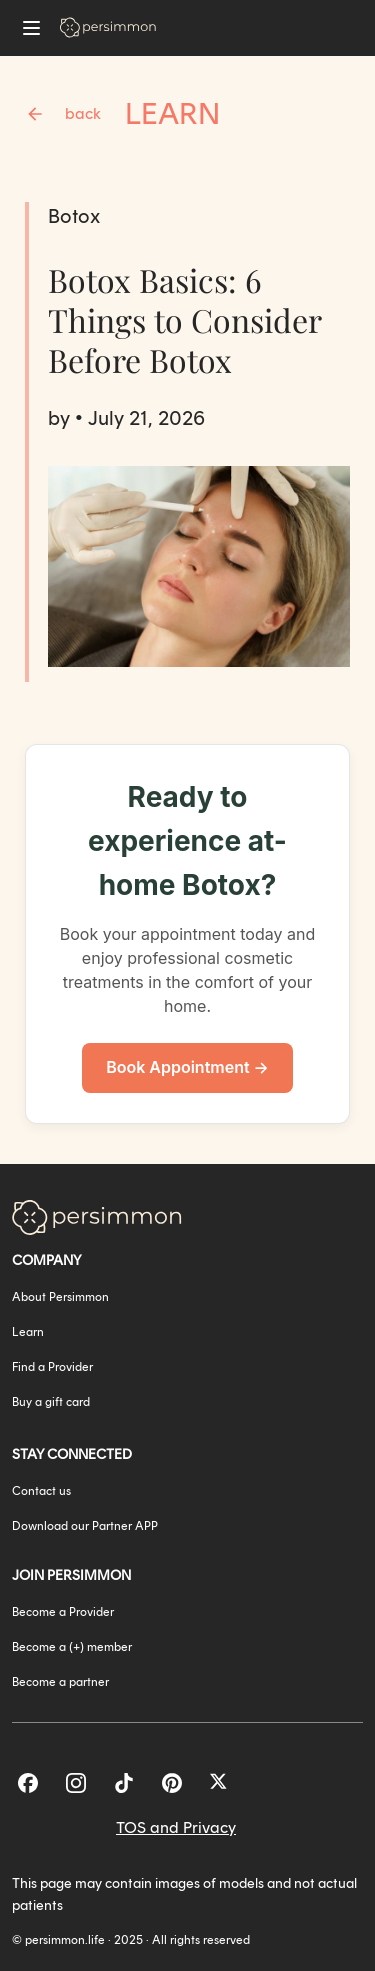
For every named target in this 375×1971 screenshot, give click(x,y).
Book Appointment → (187, 1067)
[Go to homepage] (108, 27)
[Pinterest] (172, 1783)
